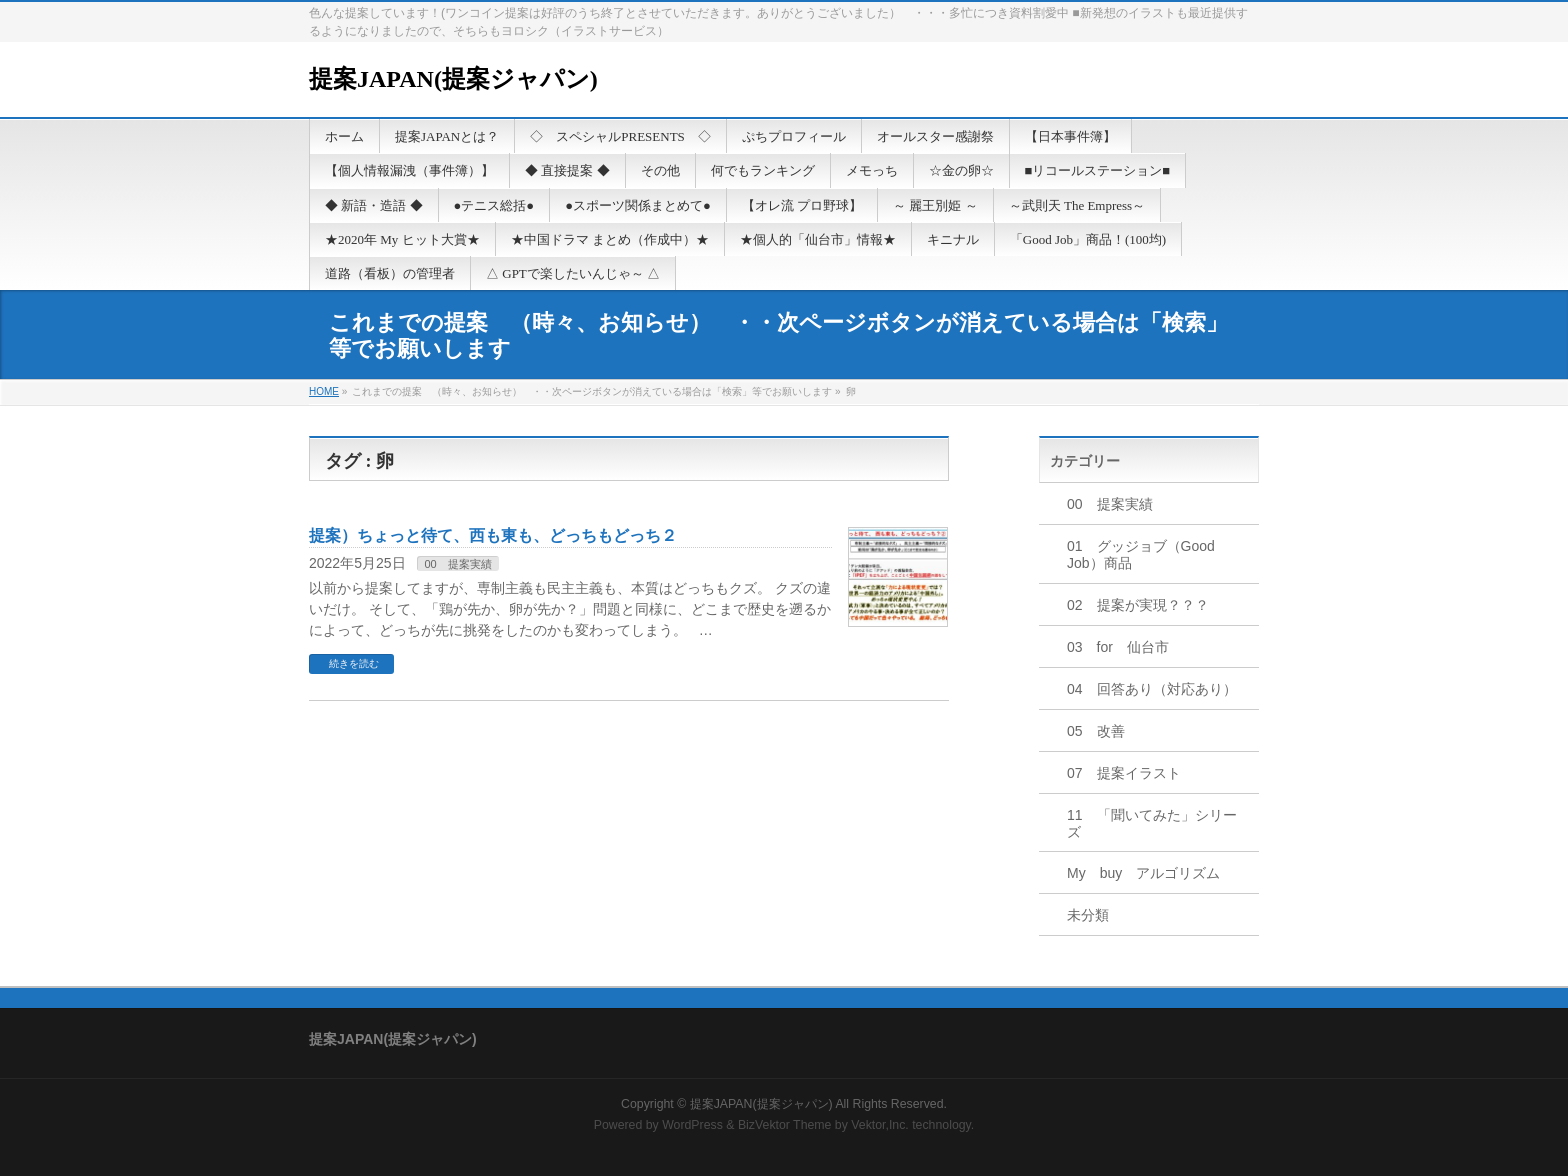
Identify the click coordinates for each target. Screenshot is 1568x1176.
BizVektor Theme (785, 1125)
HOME (324, 391)
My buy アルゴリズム (1143, 873)
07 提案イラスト (1124, 773)
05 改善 (1096, 731)
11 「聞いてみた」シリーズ (1152, 823)
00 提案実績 (457, 564)
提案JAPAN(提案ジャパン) (453, 79)
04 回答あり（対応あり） (1152, 689)
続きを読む (354, 663)
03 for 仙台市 (1118, 647)
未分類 (1088, 915)
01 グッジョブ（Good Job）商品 (1141, 554)
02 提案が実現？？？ (1138, 605)
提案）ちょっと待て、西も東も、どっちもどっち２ (493, 535)
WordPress (692, 1125)
